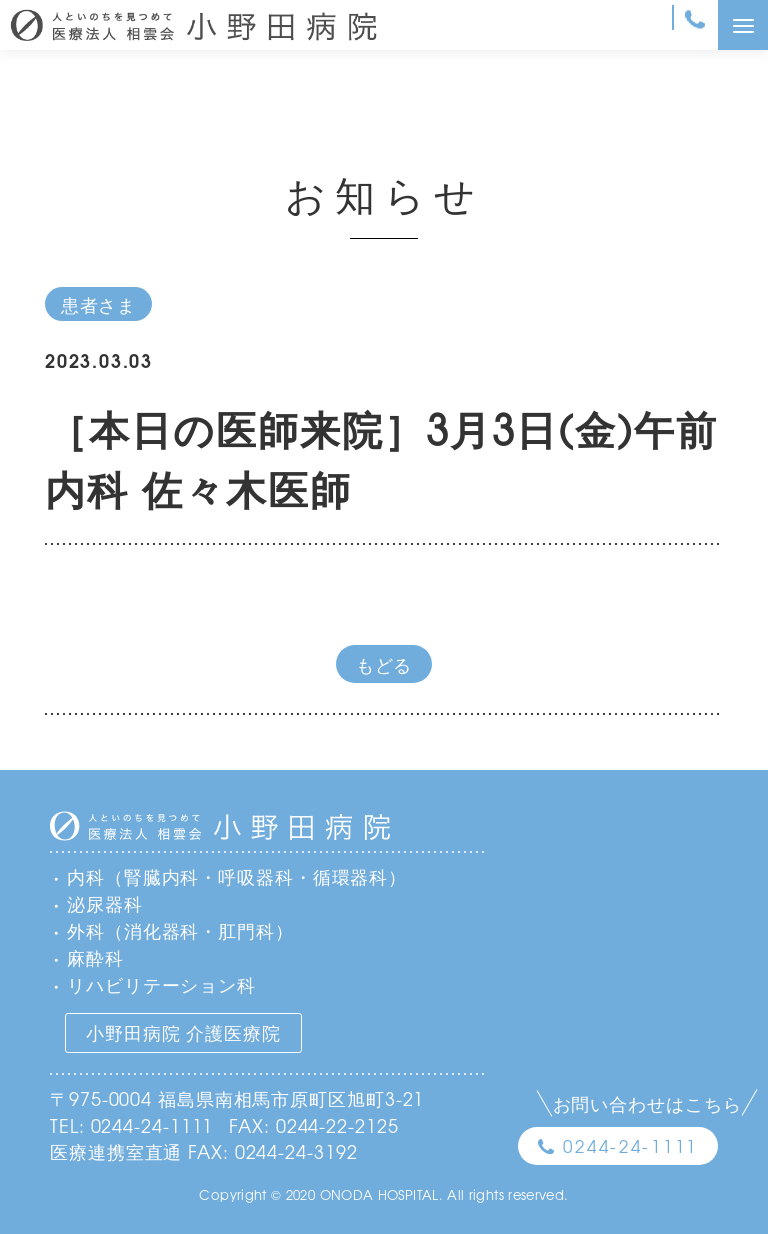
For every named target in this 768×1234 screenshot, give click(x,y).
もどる (384, 664)
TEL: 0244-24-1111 (131, 1125)
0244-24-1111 (630, 1145)
